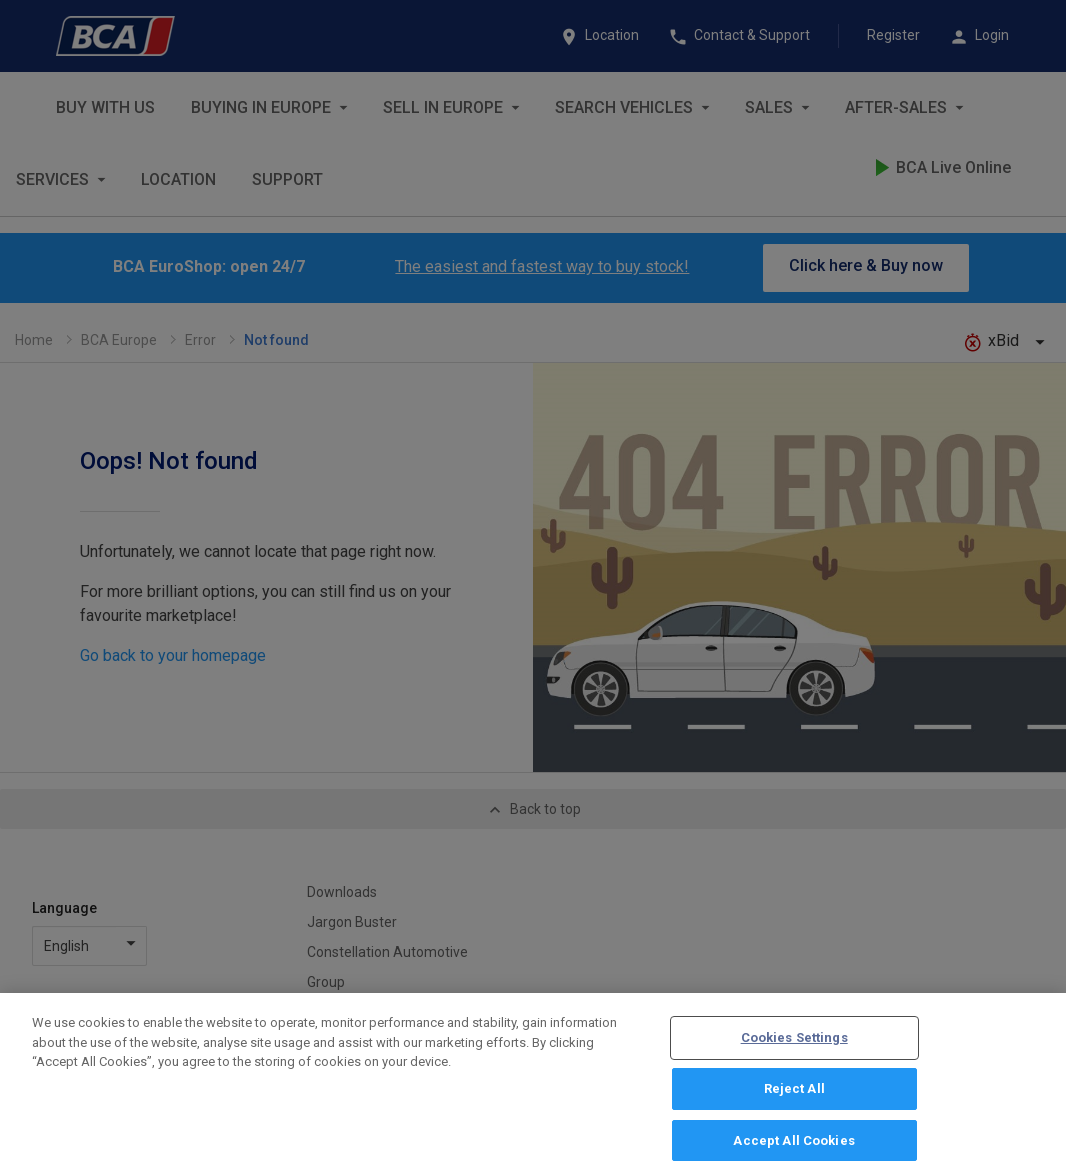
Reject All (794, 1095)
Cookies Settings (794, 1044)
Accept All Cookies (793, 1146)
